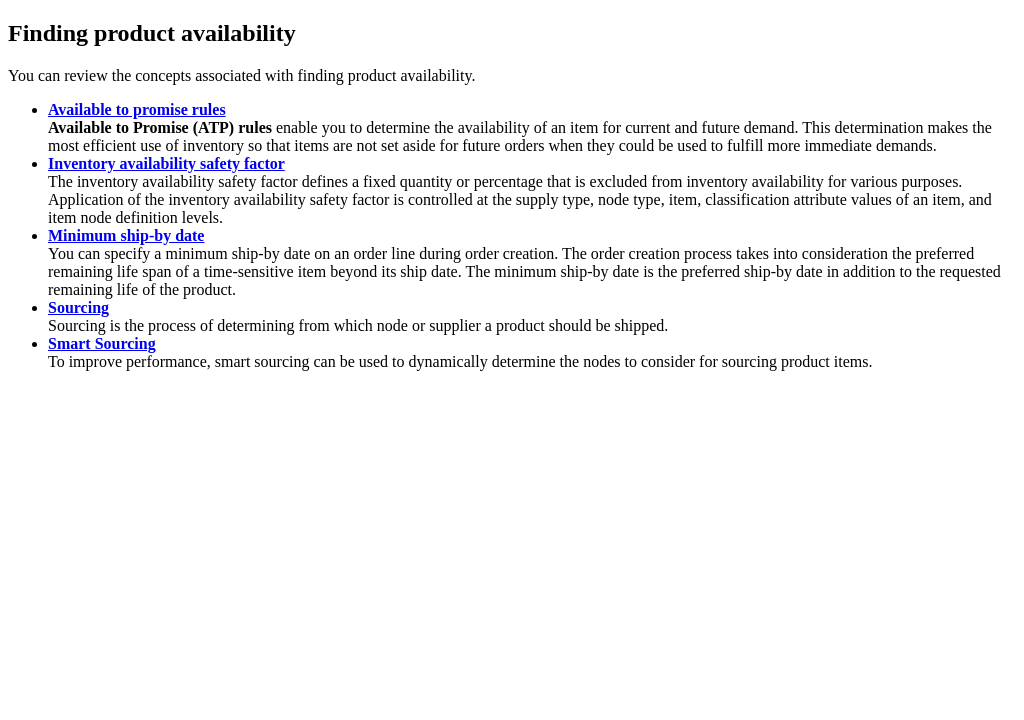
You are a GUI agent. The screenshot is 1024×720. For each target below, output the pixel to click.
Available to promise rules (137, 109)
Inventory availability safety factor (166, 163)
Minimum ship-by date (126, 235)
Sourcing (78, 307)
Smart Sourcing (102, 343)
